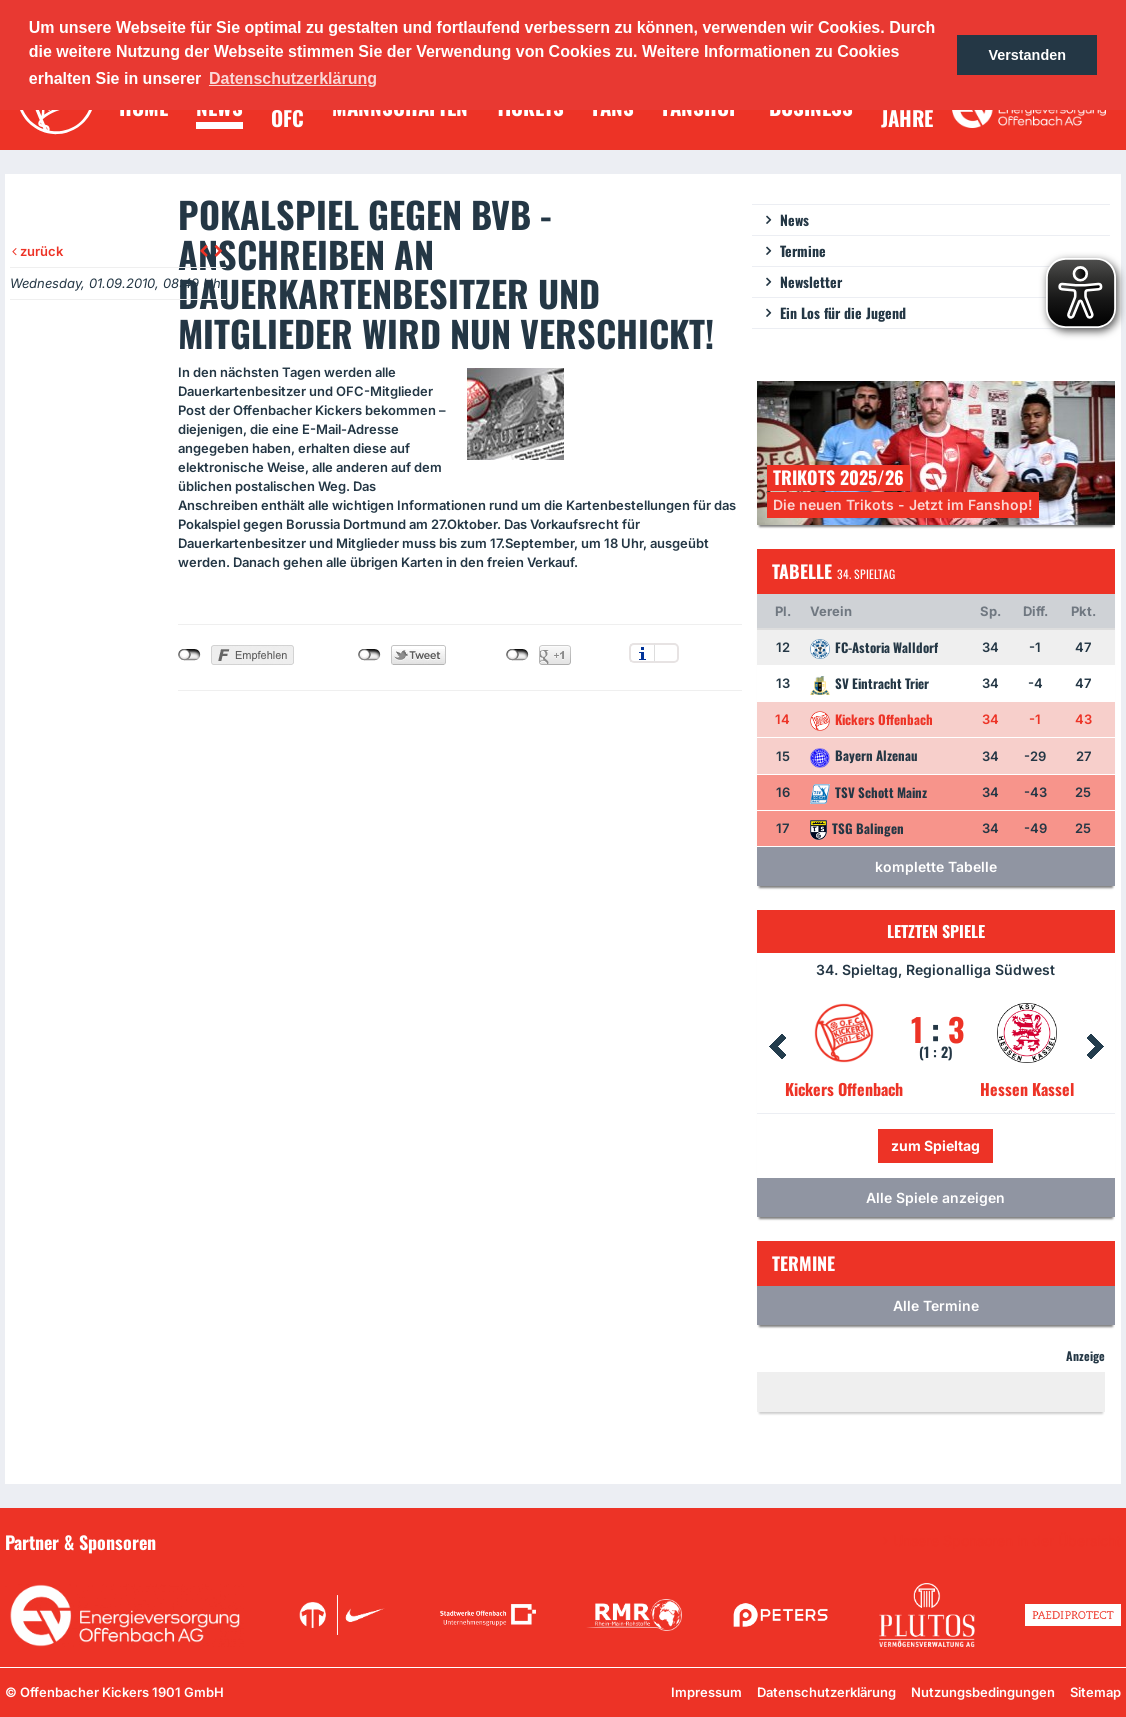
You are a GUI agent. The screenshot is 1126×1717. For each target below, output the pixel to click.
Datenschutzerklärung (826, 1692)
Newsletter (811, 281)
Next (1095, 1047)
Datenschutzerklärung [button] (293, 78)
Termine (803, 250)
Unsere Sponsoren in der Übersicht (1007, 1541)
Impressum (706, 1692)
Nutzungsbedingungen (983, 1692)
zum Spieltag (935, 1145)
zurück (37, 251)
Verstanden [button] (1027, 55)
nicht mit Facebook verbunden (189, 655)
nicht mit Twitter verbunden (369, 655)
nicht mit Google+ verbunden (517, 655)
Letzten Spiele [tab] (936, 931)
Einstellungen (666, 653)
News (794, 219)
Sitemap (1095, 1692)
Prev (777, 1047)
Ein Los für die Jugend (843, 312)
